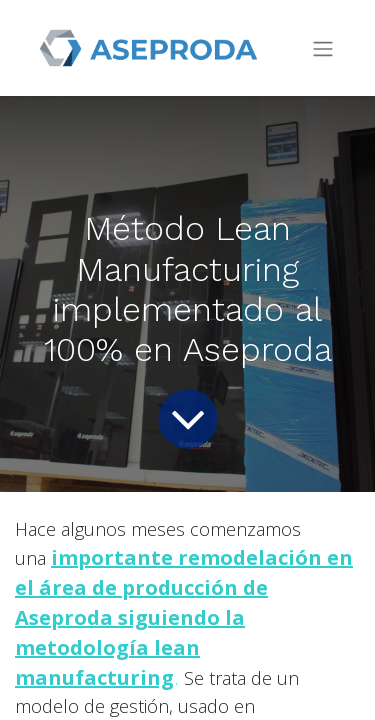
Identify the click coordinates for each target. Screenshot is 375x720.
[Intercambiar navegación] (323, 48)
